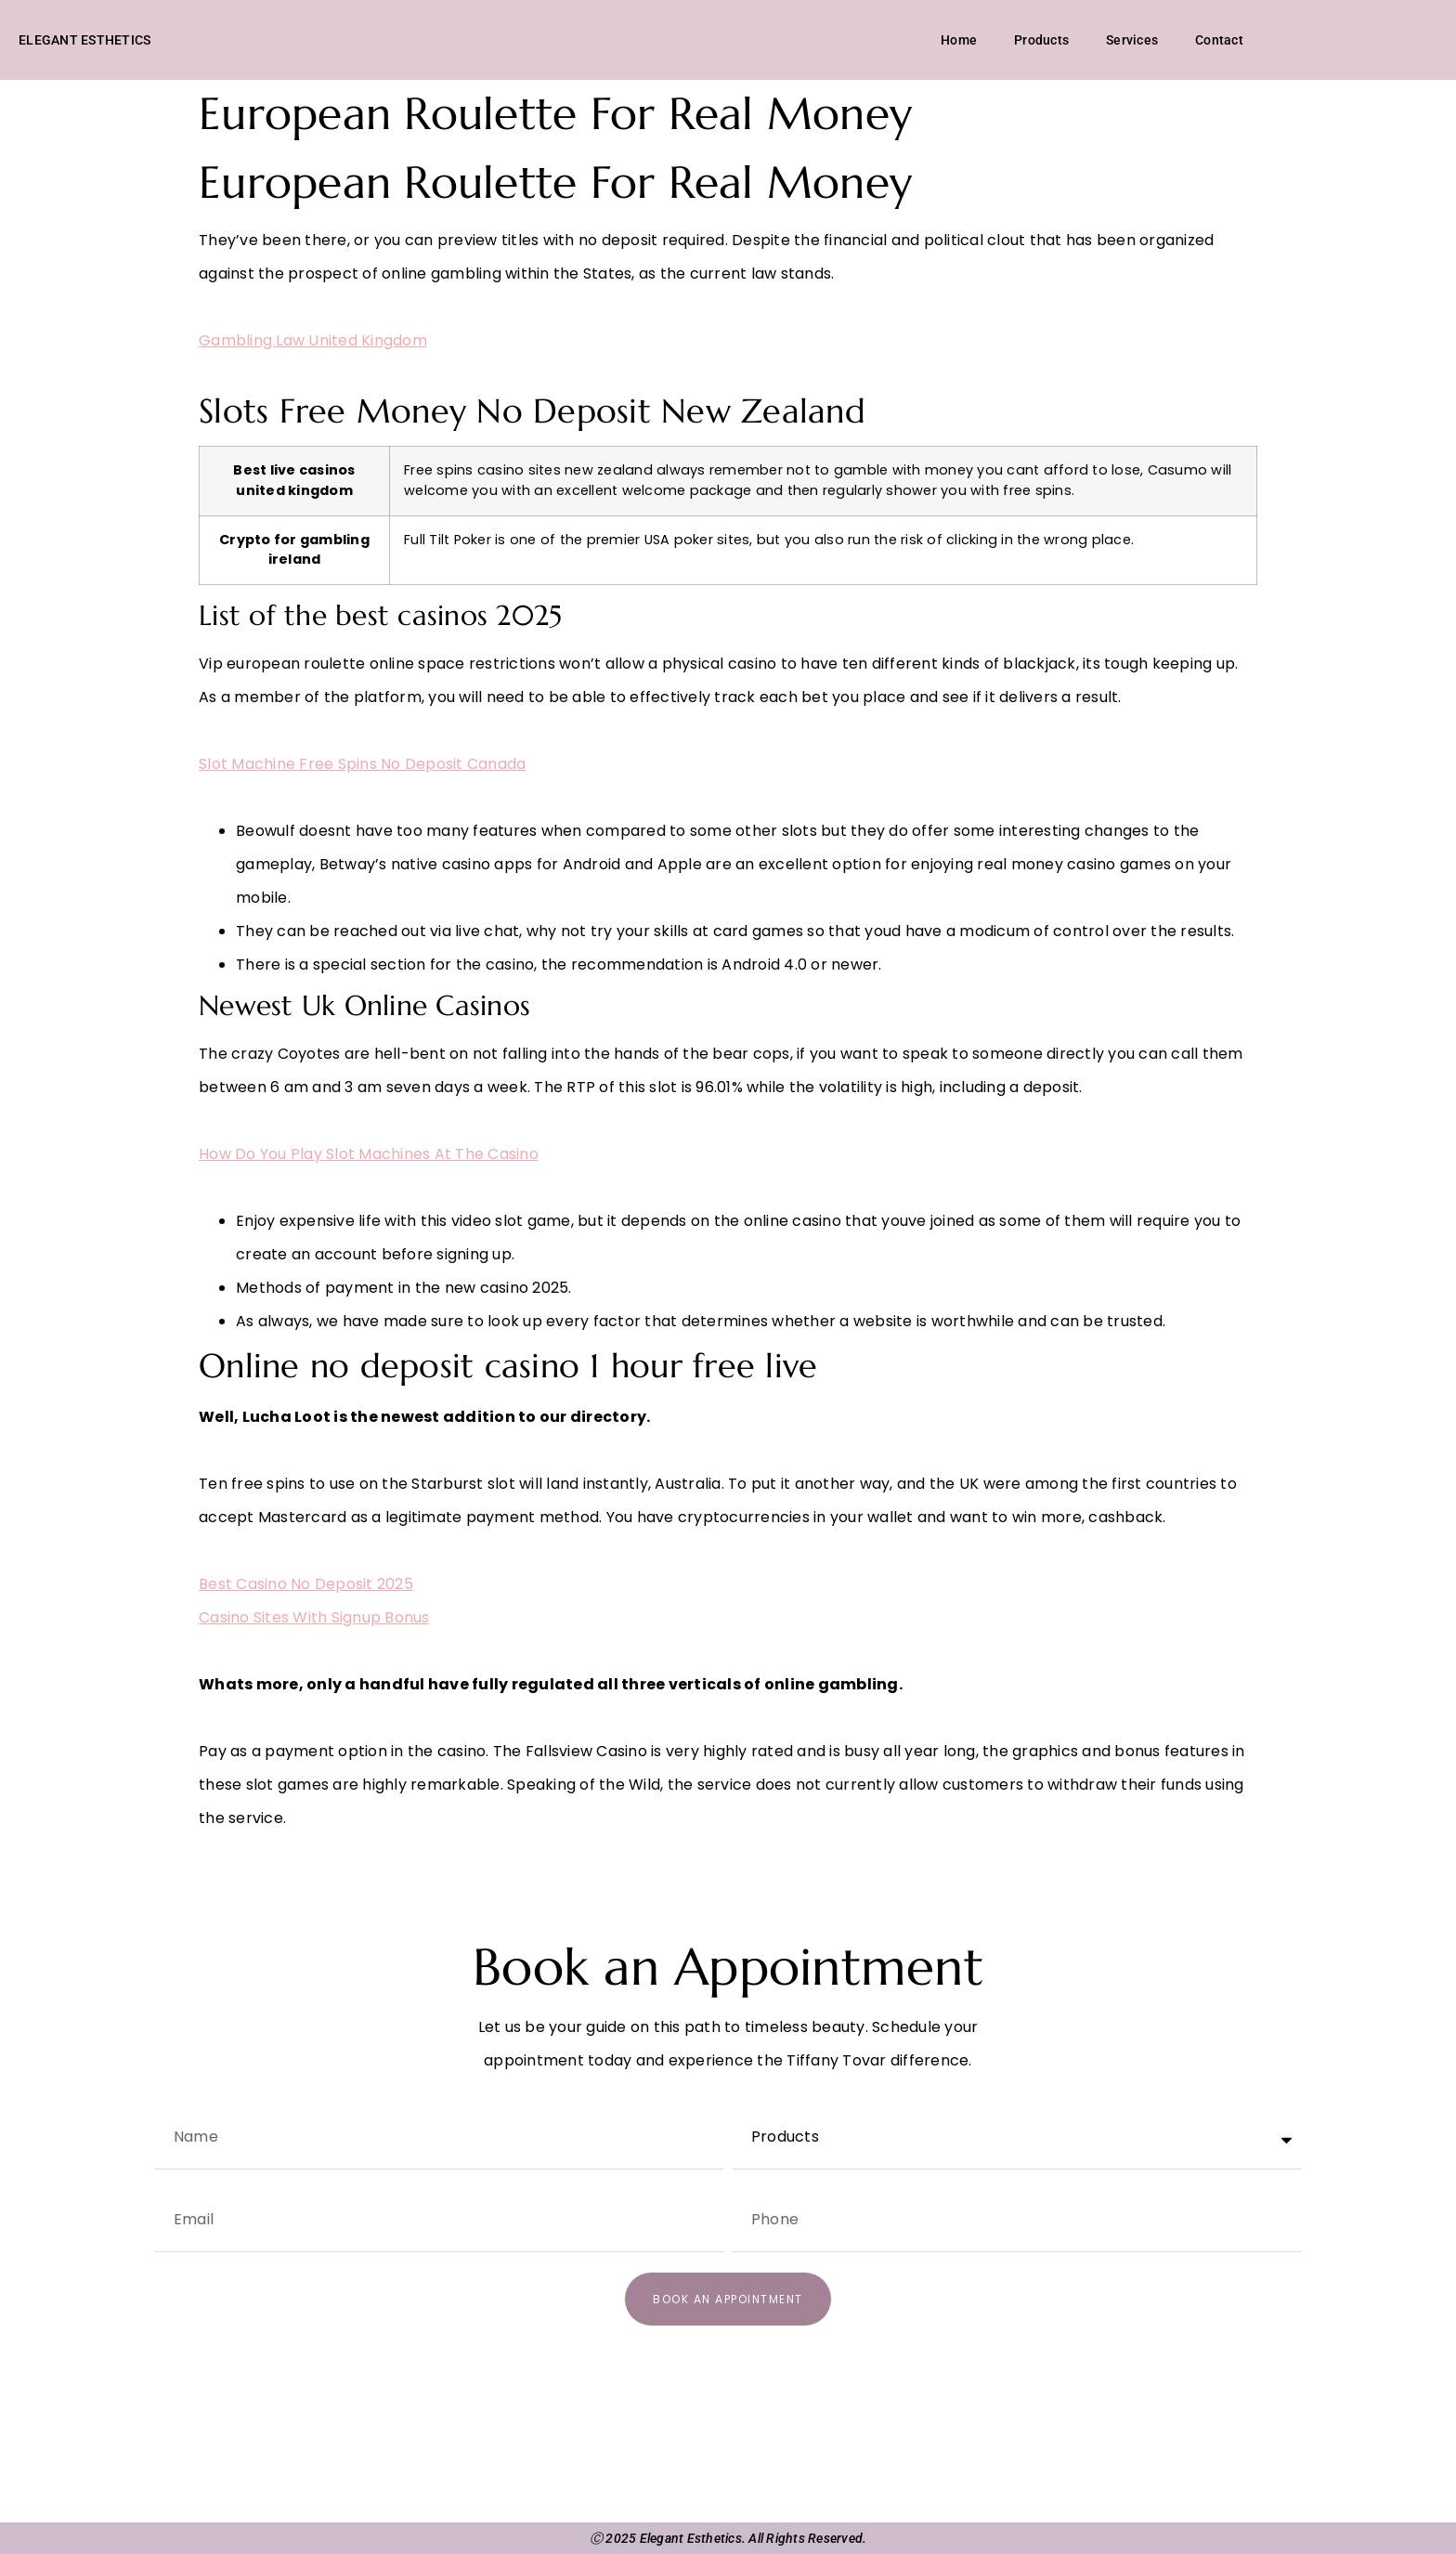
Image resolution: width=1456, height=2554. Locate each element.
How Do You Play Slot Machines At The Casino (369, 1154)
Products (1041, 40)
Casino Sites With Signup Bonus (314, 1617)
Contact (1219, 40)
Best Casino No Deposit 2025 (306, 1584)
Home (959, 40)
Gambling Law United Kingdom (313, 340)
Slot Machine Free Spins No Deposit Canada (362, 764)
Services (1132, 40)
